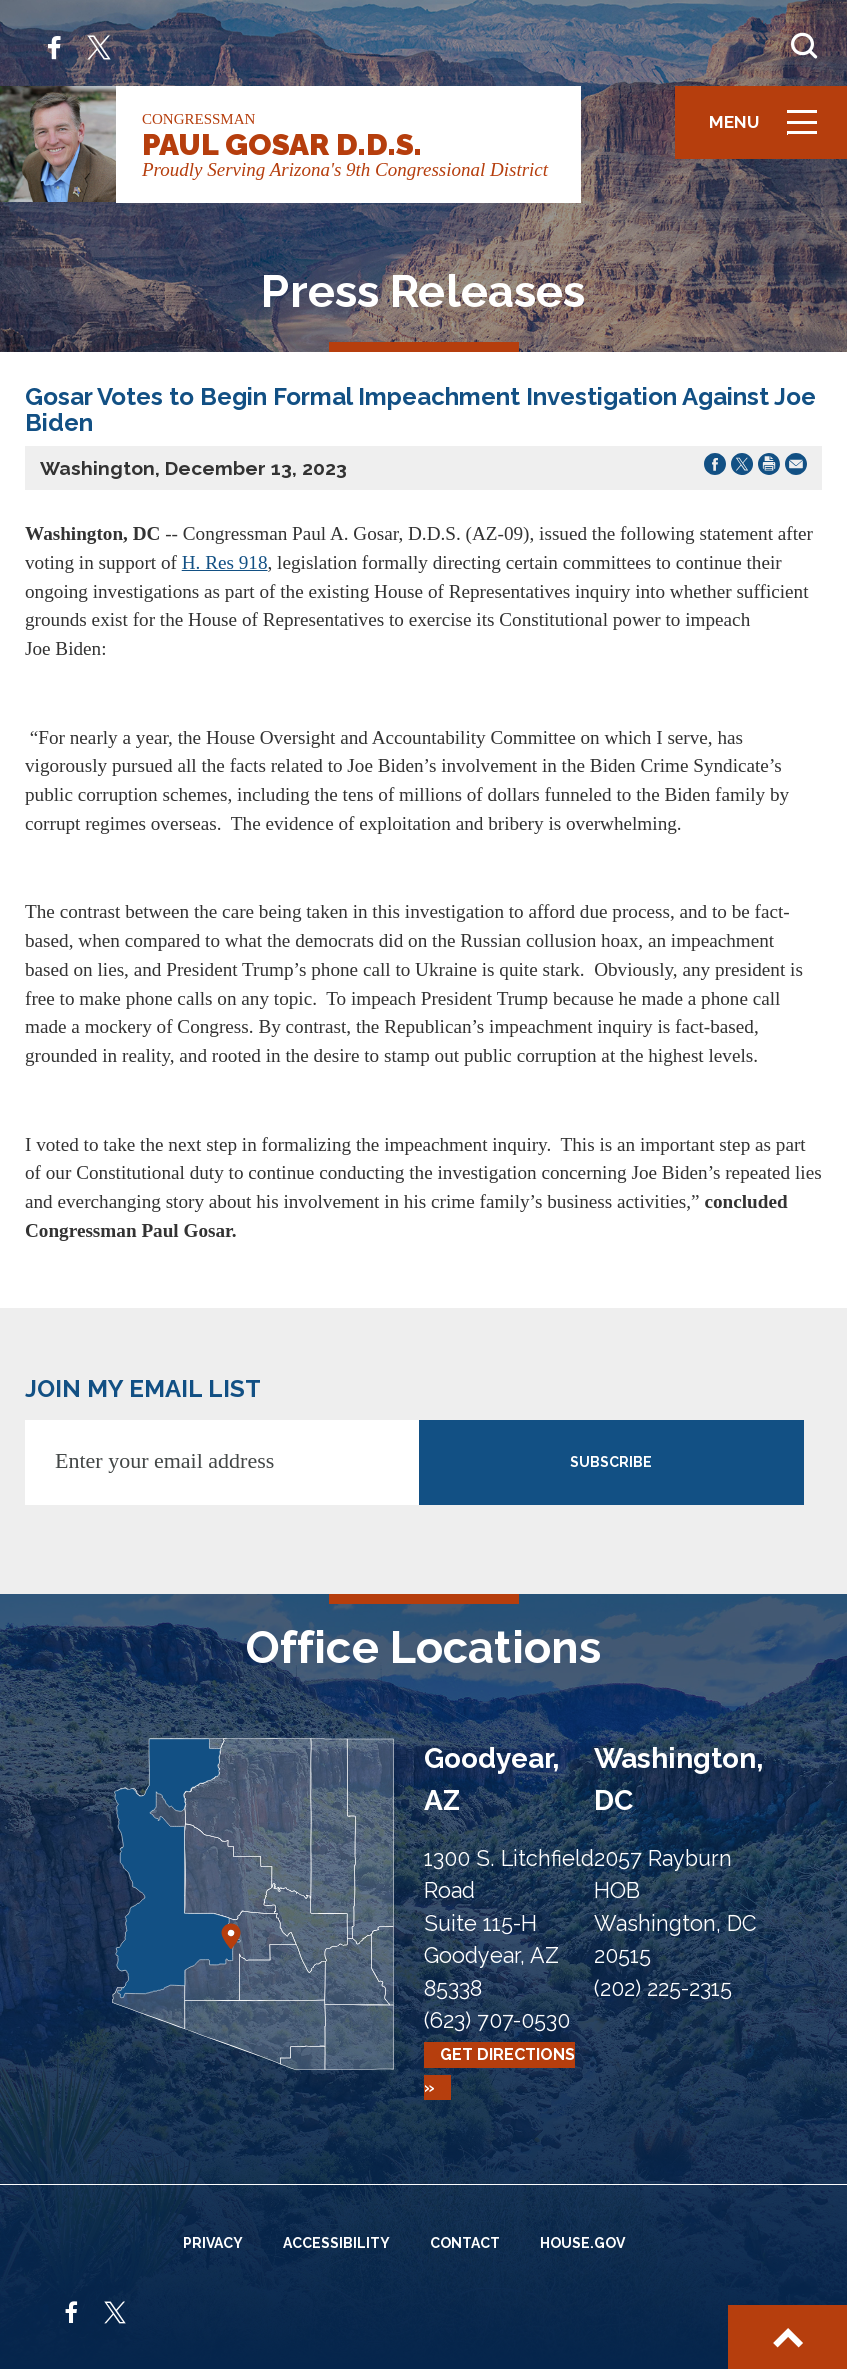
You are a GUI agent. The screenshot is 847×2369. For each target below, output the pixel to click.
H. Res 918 (225, 562)
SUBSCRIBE (611, 1462)
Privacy (213, 2243)
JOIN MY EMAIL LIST (143, 1388)
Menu (770, 130)
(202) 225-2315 (663, 1988)
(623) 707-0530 (497, 2020)
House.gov (582, 2243)
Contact (465, 2243)
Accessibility (336, 2243)
